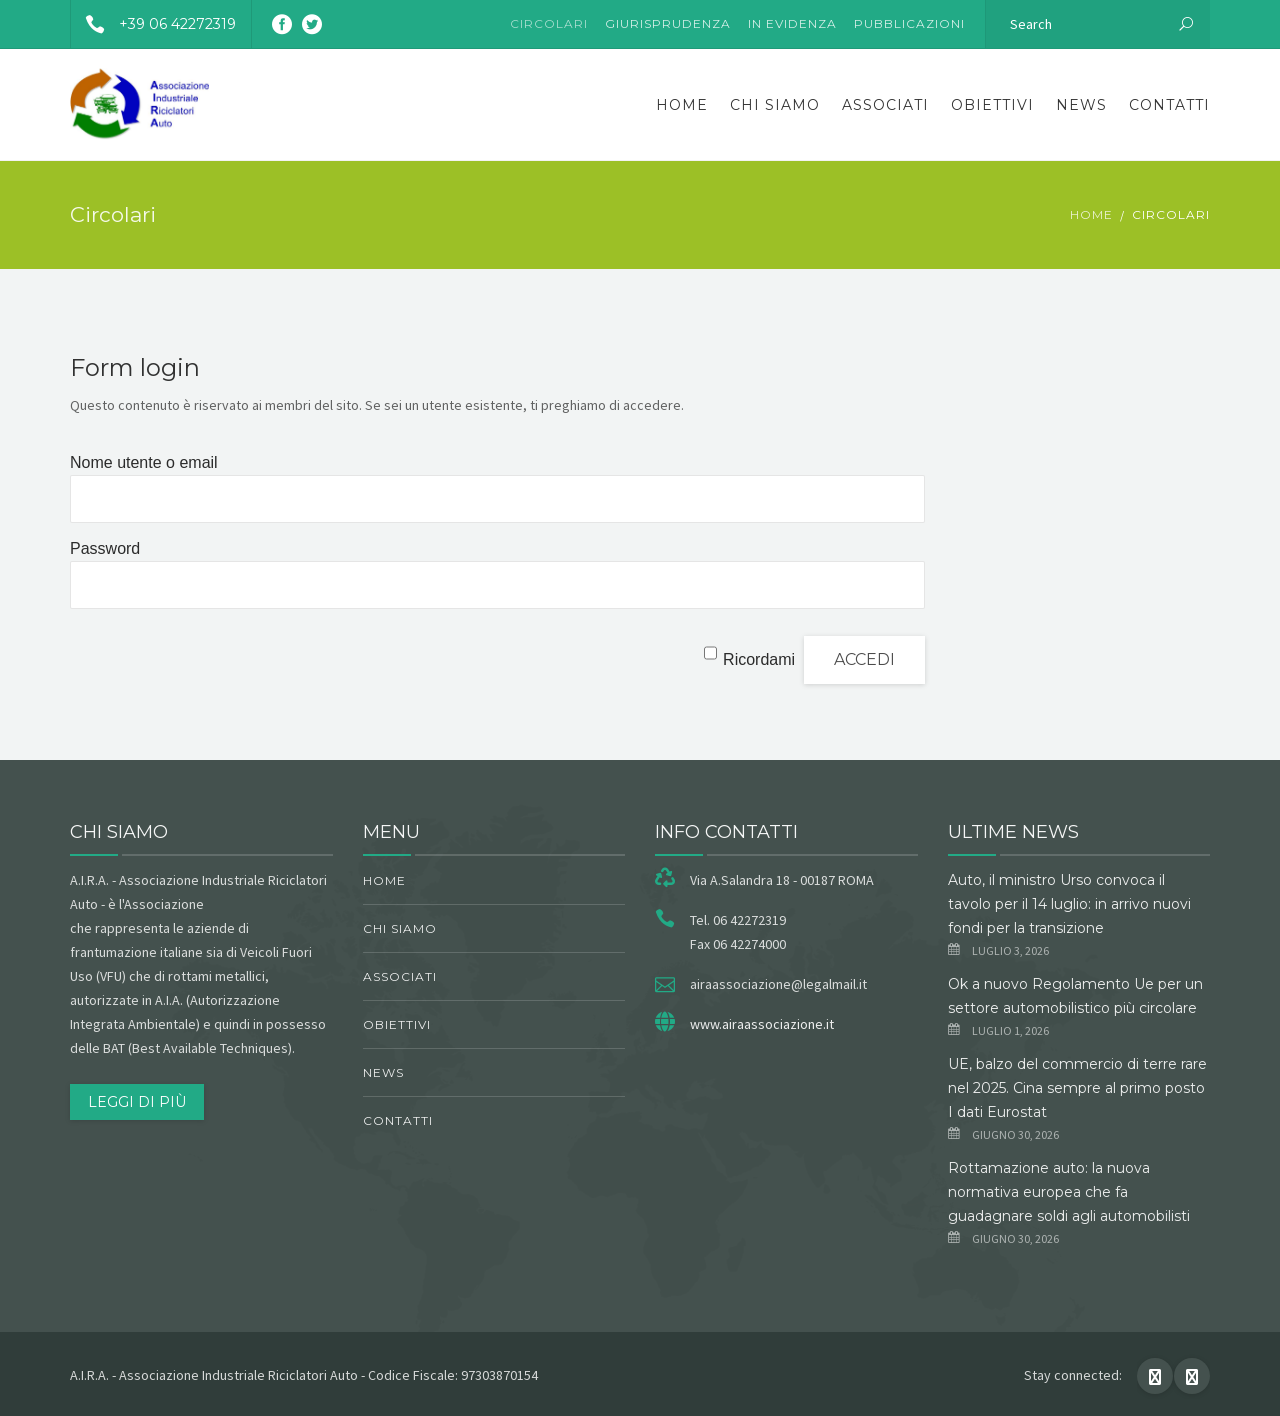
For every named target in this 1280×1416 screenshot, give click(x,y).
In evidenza (792, 23)
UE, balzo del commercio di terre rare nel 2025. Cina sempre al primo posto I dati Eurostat (1077, 1088)
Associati (885, 105)
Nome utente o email (144, 462)
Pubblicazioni (909, 23)
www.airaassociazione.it (762, 1024)
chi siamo (775, 105)
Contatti (1169, 105)
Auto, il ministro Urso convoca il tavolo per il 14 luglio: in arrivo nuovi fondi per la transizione (1069, 904)
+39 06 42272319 (153, 24)
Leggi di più (137, 1102)
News (1081, 105)
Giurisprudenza (668, 23)
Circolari (549, 23)
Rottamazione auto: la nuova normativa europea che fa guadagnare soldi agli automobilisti (1069, 1192)
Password (105, 548)
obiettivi (992, 105)
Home (682, 105)
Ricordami (759, 659)
